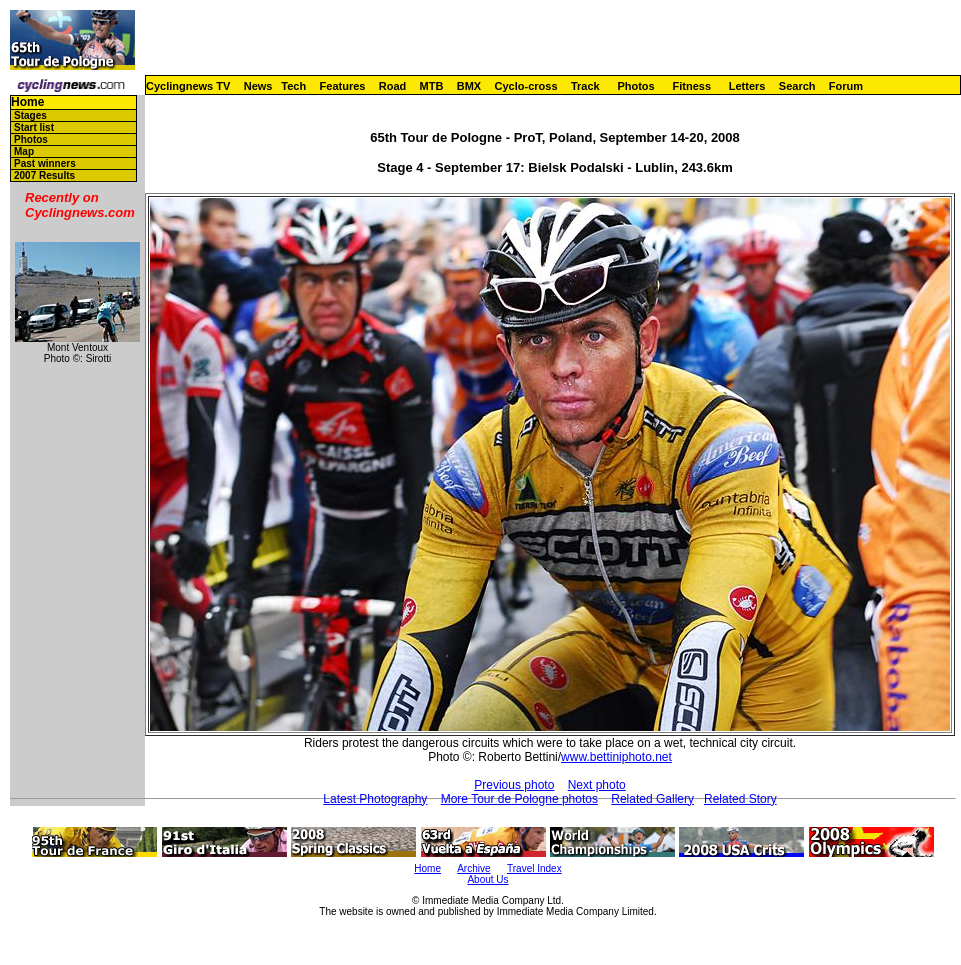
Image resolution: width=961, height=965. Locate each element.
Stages (30, 115)
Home (27, 102)
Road (393, 86)
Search (797, 86)
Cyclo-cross (526, 86)
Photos (635, 86)
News (258, 86)
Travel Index (534, 868)
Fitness (691, 86)
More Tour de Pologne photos (519, 799)
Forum (846, 86)
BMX (469, 86)
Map (24, 151)
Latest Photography (375, 799)
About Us (487, 879)
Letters (747, 86)
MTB (432, 86)
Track (585, 86)
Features (343, 86)
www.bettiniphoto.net (616, 757)
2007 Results (44, 175)
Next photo (597, 785)
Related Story (740, 799)
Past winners (45, 163)
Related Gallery (652, 799)
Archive (473, 868)
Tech (293, 86)
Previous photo (514, 785)
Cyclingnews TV (188, 86)
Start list (34, 127)
